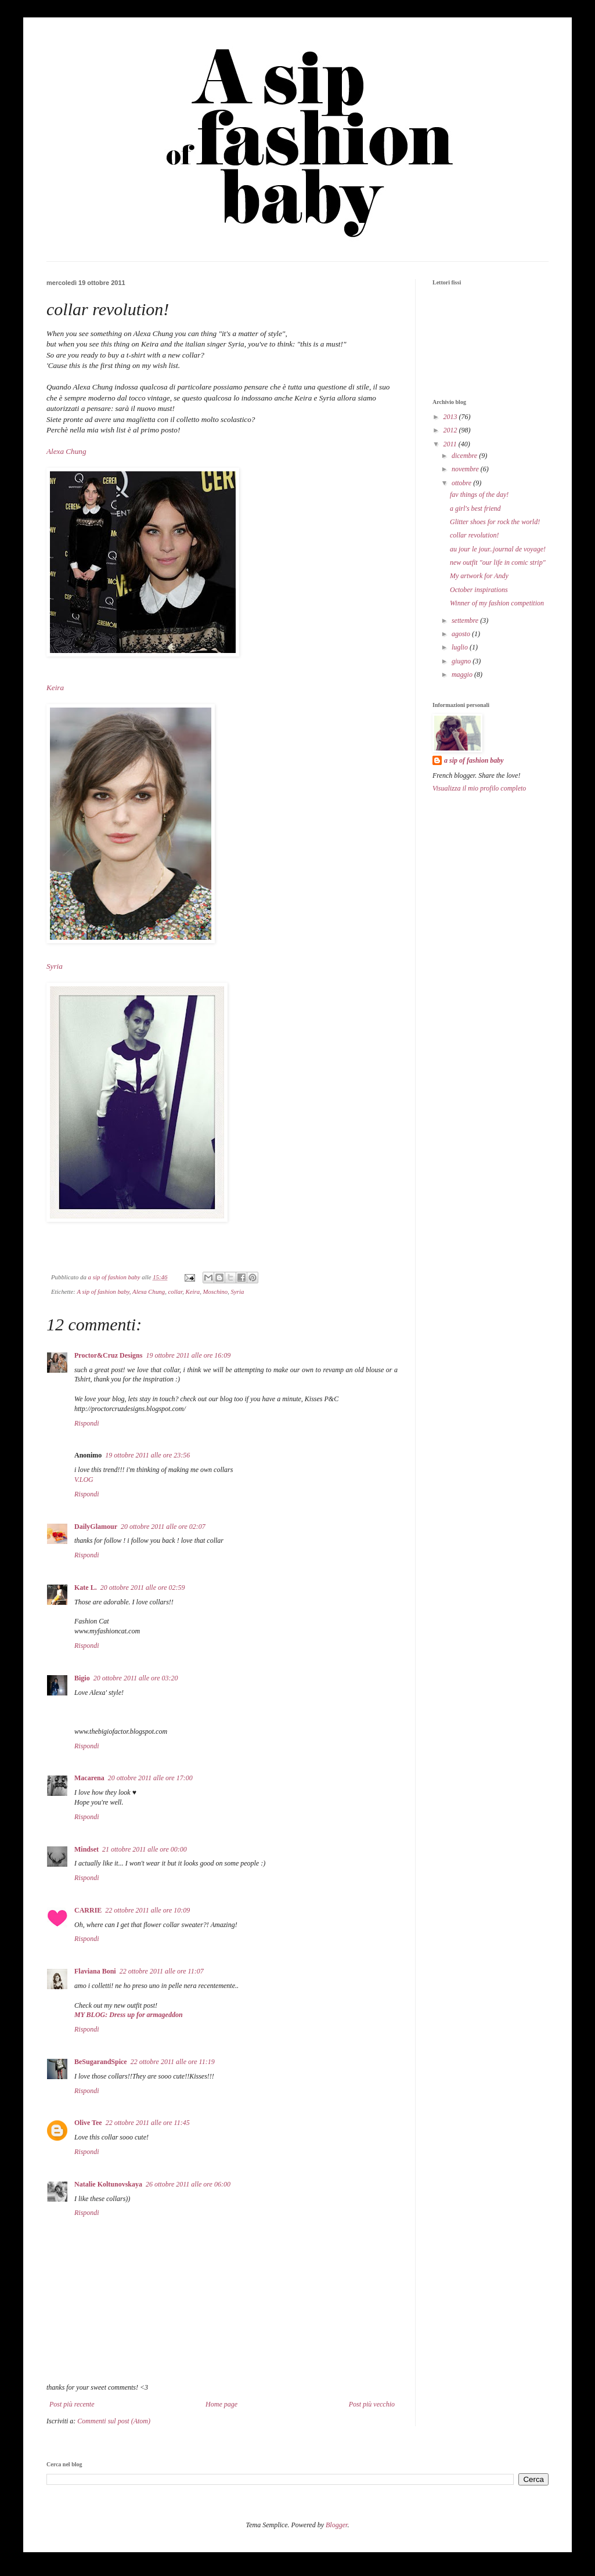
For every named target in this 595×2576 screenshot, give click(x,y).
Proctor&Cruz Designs (108, 1355)
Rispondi (86, 1423)
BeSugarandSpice (100, 2062)
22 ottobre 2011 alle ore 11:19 (173, 2062)
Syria (55, 966)
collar (175, 1291)
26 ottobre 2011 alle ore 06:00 (188, 2184)
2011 (451, 444)
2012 (451, 430)
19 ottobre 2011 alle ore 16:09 (188, 1355)
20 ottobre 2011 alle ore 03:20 (135, 1678)
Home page (221, 2404)
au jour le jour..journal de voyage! (498, 549)
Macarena (89, 1778)
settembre (466, 620)
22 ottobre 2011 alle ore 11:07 (162, 1971)
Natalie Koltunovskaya (108, 2184)
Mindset (86, 1849)
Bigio (82, 1678)
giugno (462, 661)
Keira (55, 687)
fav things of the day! (479, 494)
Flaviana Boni (95, 1971)
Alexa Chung (66, 451)
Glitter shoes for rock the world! (495, 522)
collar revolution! (474, 535)
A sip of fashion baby (103, 1291)
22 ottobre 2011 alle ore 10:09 (147, 1910)
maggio (463, 674)
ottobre (462, 483)
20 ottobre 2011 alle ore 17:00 (150, 1778)
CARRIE (88, 1910)
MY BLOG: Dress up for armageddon (128, 2015)
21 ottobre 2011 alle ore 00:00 (144, 1849)
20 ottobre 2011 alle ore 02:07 (163, 1526)
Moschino (215, 1291)
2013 (451, 417)
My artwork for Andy (479, 576)
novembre (466, 469)
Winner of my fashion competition (497, 603)
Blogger (336, 2525)
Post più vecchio (372, 2404)
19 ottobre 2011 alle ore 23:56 (147, 1455)
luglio (461, 647)
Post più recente (72, 2404)
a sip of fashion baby (474, 760)
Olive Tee (88, 2123)
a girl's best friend (475, 508)
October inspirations (479, 590)
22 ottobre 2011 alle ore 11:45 (148, 2123)
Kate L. (85, 1587)
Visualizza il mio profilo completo (479, 788)
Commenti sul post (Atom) (113, 2421)
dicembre (465, 456)
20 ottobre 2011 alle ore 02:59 (142, 1587)
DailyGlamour (95, 1526)
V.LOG (83, 1479)
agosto (462, 634)
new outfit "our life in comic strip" (498, 562)
